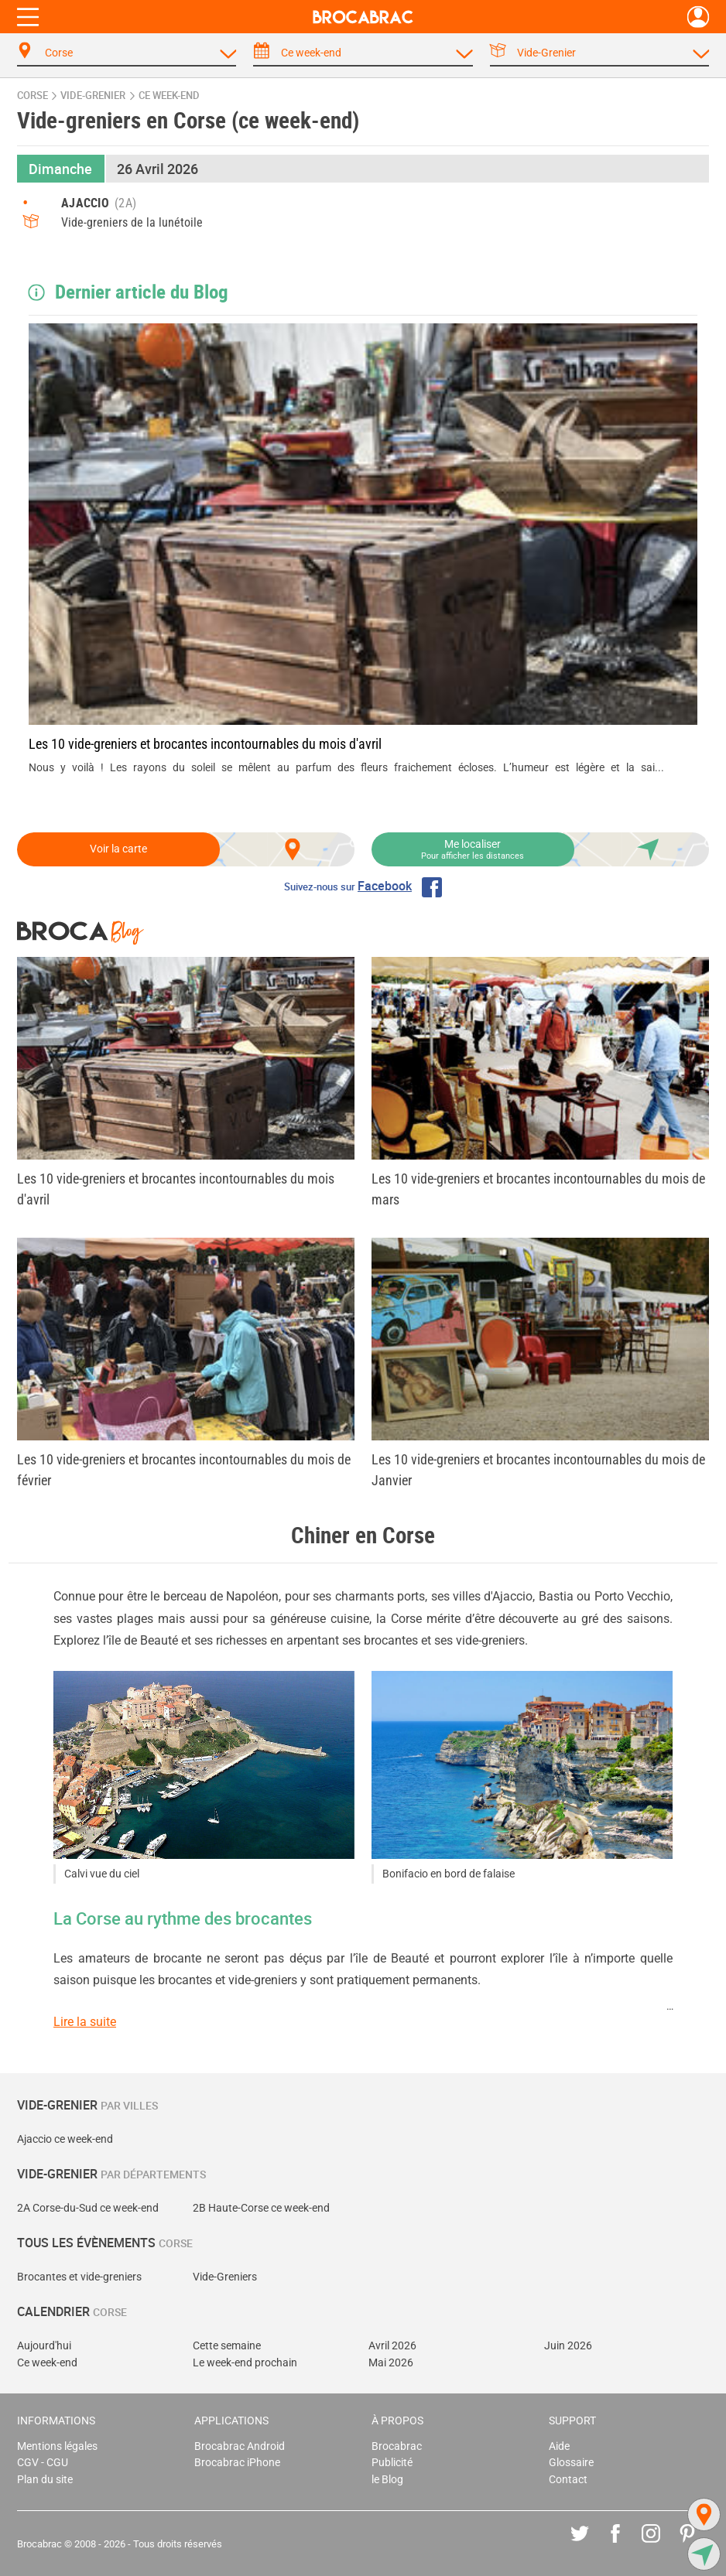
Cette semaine (227, 2345)
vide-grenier (92, 95)
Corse (32, 95)
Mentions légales (57, 2446)
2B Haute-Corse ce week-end (261, 2208)
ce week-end (169, 95)
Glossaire (571, 2462)
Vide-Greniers (225, 2277)
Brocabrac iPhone (237, 2462)
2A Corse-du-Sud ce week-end (88, 2208)
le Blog (387, 2479)
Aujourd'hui (44, 2345)
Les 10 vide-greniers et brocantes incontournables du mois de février (184, 1469)
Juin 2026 (568, 2345)
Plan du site (45, 2479)
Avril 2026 (392, 2345)
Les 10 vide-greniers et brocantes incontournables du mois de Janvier (538, 1469)
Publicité (392, 2462)
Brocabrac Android (239, 2446)
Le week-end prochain (245, 2362)
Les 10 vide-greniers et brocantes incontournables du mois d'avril (205, 744)
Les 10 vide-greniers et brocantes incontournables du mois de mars (538, 1189)
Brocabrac (397, 2446)
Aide (559, 2446)
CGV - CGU (42, 2462)
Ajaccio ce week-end (65, 2139)
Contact (568, 2479)
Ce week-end (47, 2362)
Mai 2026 (390, 2362)
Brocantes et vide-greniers (79, 2277)
